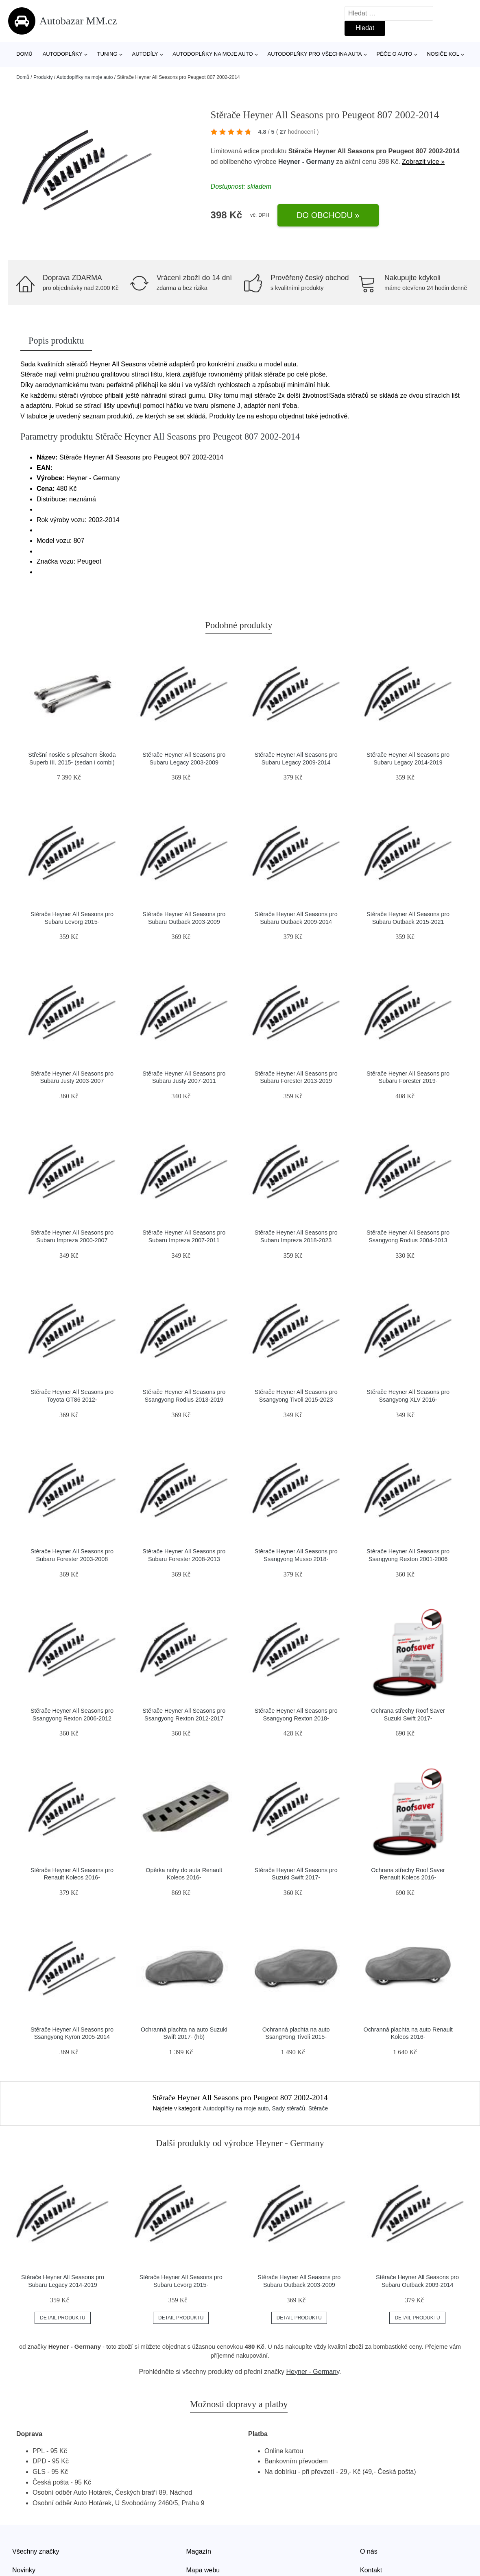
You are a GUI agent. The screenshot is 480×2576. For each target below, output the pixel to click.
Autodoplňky (63, 54)
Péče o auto (394, 54)
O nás (368, 2551)
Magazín (198, 2551)
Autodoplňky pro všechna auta (315, 54)
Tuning (107, 54)
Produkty (42, 77)
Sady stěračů (288, 2108)
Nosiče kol (443, 54)
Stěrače (318, 2108)
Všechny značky (35, 2551)
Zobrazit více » (423, 161)
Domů (24, 54)
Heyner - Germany (306, 161)
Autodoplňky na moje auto (212, 54)
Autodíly (145, 54)
